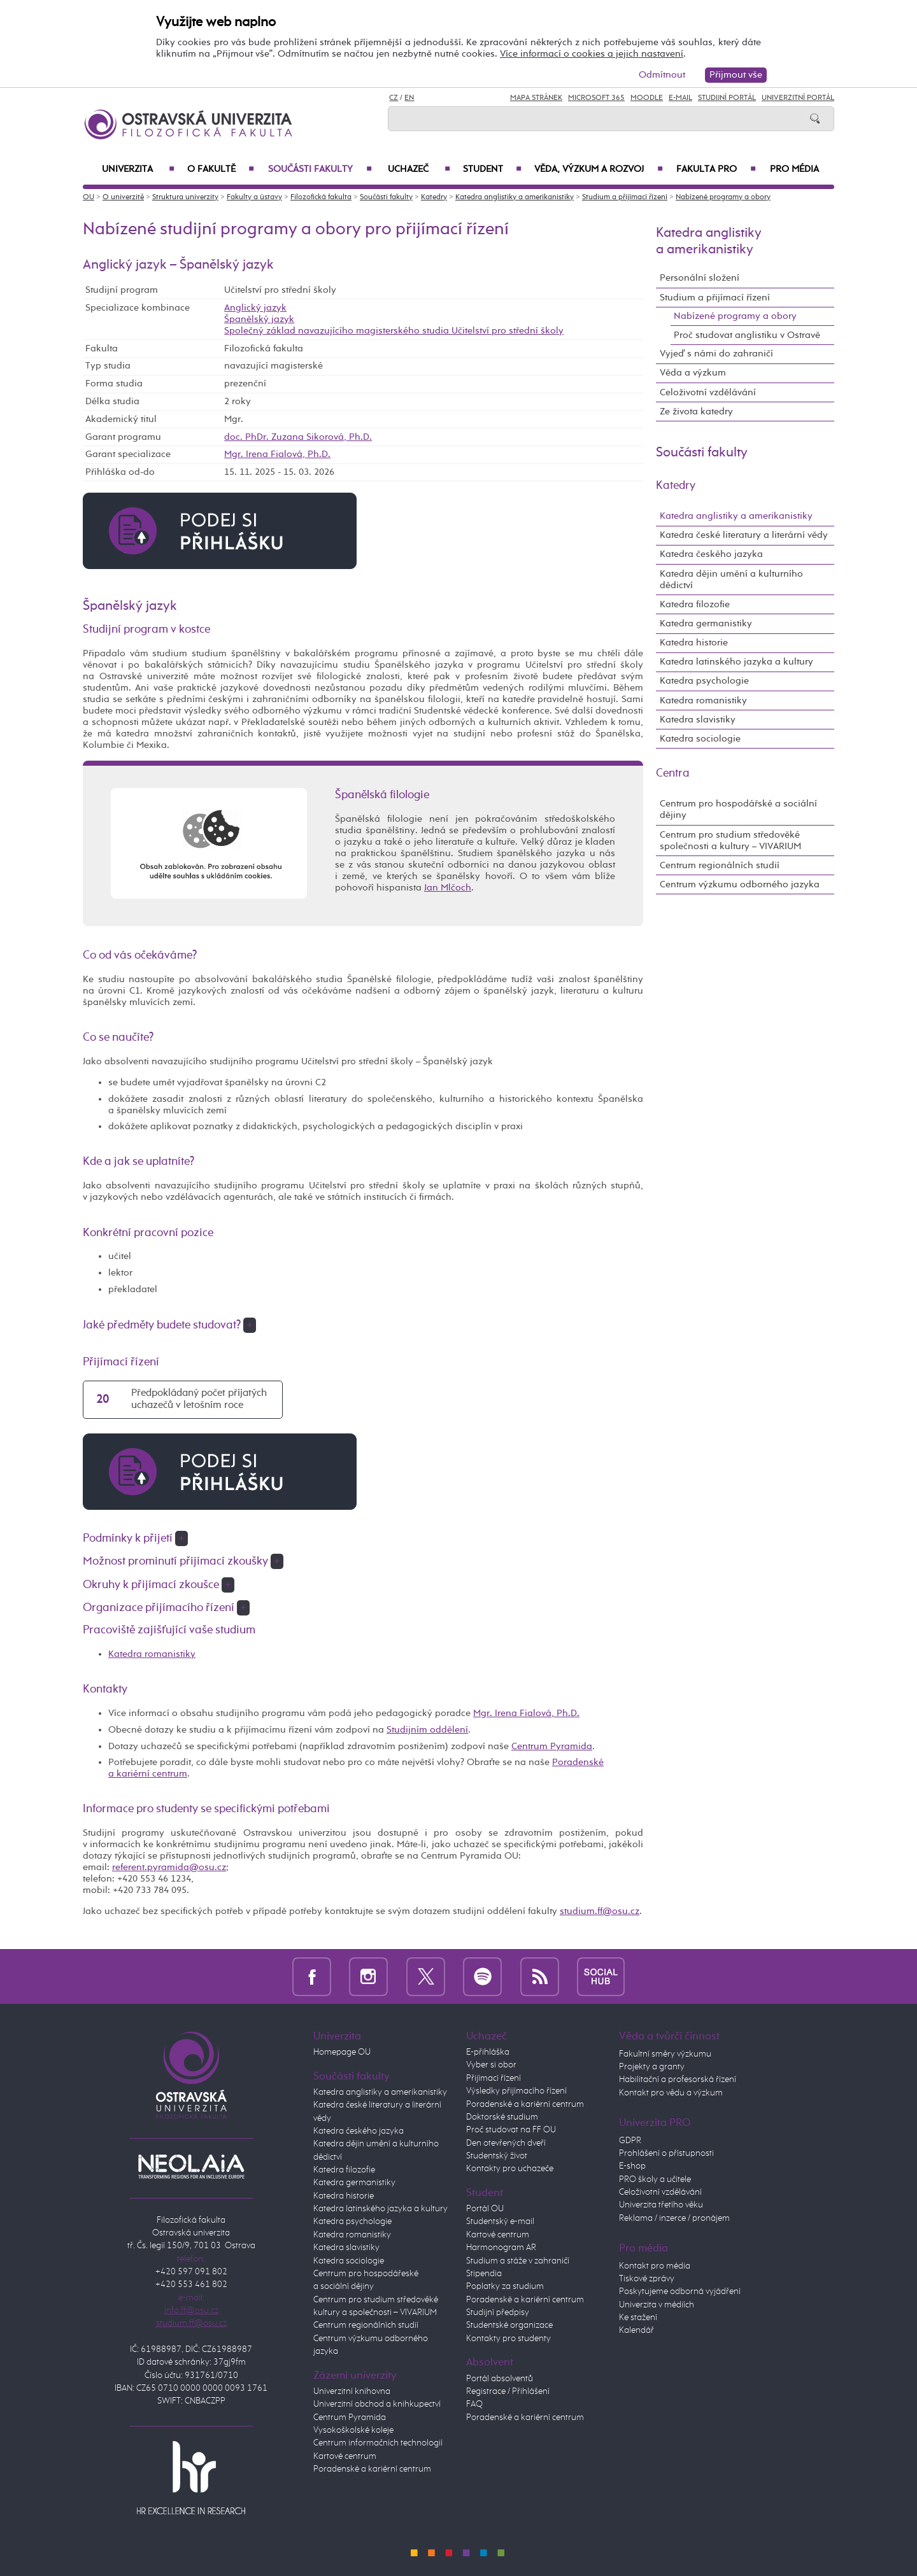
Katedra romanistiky (151, 1654)
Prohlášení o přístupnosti (666, 2153)
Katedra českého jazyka (711, 554)
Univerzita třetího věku (661, 2204)
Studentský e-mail (500, 2221)
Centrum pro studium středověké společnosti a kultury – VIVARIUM (730, 840)
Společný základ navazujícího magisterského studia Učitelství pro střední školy (394, 330)
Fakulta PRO (716, 169)
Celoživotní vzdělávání (708, 392)
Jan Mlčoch (447, 887)
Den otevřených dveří (506, 2143)
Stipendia (484, 2273)
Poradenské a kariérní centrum (372, 2469)
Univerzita (138, 169)
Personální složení (699, 278)
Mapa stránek (536, 98)
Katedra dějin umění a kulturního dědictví (731, 579)
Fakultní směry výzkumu (665, 2054)
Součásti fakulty (320, 169)
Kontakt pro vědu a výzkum (671, 2092)
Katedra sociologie (700, 738)
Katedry (434, 197)
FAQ (474, 2404)
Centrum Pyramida (551, 1746)
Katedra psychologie (704, 681)
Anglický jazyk (255, 308)
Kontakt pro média (654, 2266)
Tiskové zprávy (646, 2278)
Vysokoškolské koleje (353, 2430)
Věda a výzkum (693, 372)
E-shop (632, 2166)
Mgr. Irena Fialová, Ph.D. (277, 454)
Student (492, 169)
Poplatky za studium (505, 2286)
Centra (673, 773)
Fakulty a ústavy (254, 197)
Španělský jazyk (259, 319)
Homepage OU (342, 2052)
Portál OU (485, 2208)
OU (88, 197)
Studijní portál (727, 98)
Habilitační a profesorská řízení (677, 2079)
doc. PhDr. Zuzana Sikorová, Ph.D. (298, 437)
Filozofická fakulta (321, 197)
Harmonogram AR (501, 2247)
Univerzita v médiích (656, 2304)
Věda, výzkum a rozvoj (598, 169)
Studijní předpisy (497, 2312)
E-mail (680, 98)
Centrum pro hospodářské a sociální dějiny (738, 809)
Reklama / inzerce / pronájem (674, 2218)
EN (409, 98)
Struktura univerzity (185, 197)
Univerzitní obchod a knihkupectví (377, 2404)
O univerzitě (123, 197)
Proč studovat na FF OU (511, 2129)
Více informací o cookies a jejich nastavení (591, 54)
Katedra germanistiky (706, 623)
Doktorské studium (502, 2117)
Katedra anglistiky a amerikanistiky (514, 197)
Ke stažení (638, 2317)
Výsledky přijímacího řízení (516, 2091)
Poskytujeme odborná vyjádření (680, 2291)
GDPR (630, 2140)
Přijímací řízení (493, 2078)
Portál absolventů (499, 2378)
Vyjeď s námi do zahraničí (716, 353)
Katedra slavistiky (698, 719)
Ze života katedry (696, 411)
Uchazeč (419, 169)
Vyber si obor (491, 2064)
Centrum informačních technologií (378, 2443)
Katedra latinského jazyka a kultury (736, 661)
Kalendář (636, 2330)
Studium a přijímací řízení (624, 197)
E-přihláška (487, 2052)
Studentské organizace (509, 2325)
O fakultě (220, 169)
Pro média (794, 169)
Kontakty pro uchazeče (509, 2168)
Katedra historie (694, 642)
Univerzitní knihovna (351, 2391)
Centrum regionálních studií (719, 865)
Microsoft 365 (596, 98)
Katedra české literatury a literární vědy (744, 535)
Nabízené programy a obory (723, 197)
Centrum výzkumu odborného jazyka (740, 884)
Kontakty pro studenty (508, 2338)
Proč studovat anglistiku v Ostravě (747, 335)
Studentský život (496, 2155)
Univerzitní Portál (798, 98)
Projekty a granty (652, 2066)
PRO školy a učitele (655, 2179)
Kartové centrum (344, 2456)
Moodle (646, 98)
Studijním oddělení (427, 1730)
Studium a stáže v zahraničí (517, 2260)
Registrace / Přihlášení (508, 2391)
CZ (393, 98)
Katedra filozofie (695, 604)
